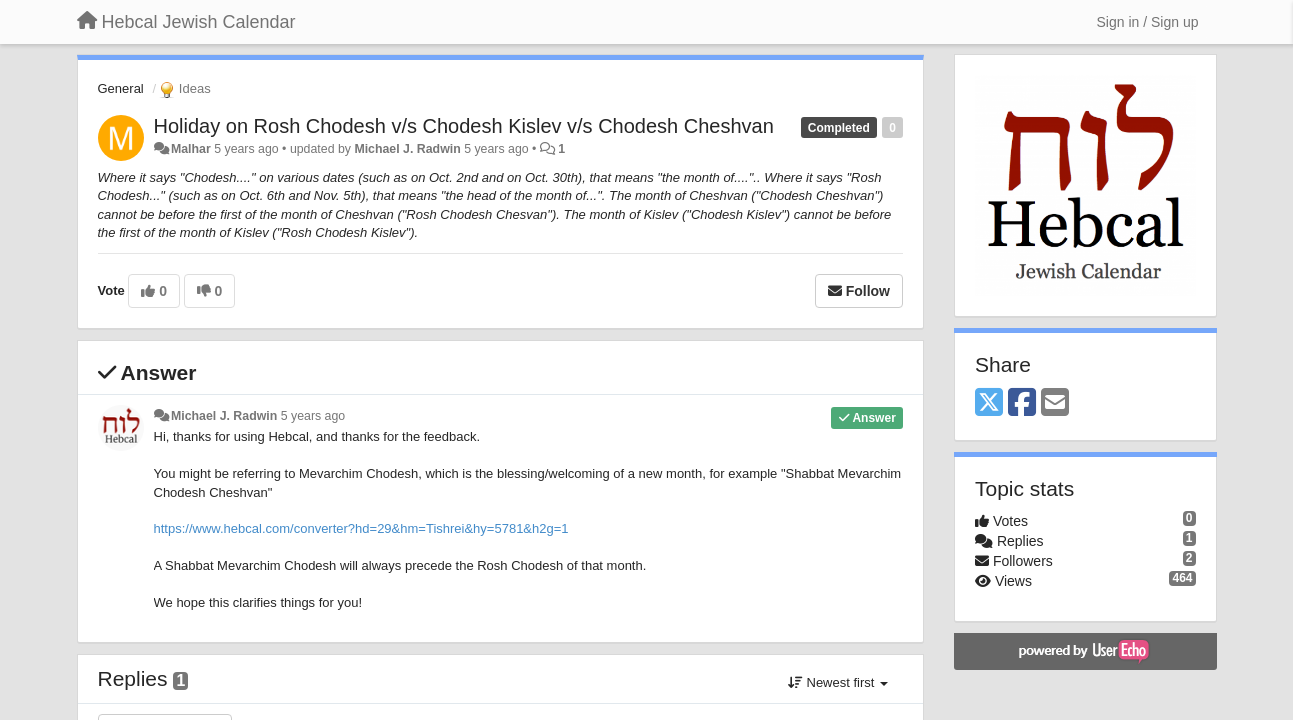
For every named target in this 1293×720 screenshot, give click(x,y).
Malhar (191, 149)
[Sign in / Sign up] (1148, 22)
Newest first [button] (838, 682)
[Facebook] (1022, 403)
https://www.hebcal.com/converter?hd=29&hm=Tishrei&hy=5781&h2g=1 (361, 528)
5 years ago (313, 416)
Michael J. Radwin (407, 149)
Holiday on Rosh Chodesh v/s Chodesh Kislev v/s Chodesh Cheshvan (464, 126)
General (121, 88)
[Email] (1055, 403)
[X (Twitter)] (989, 403)
